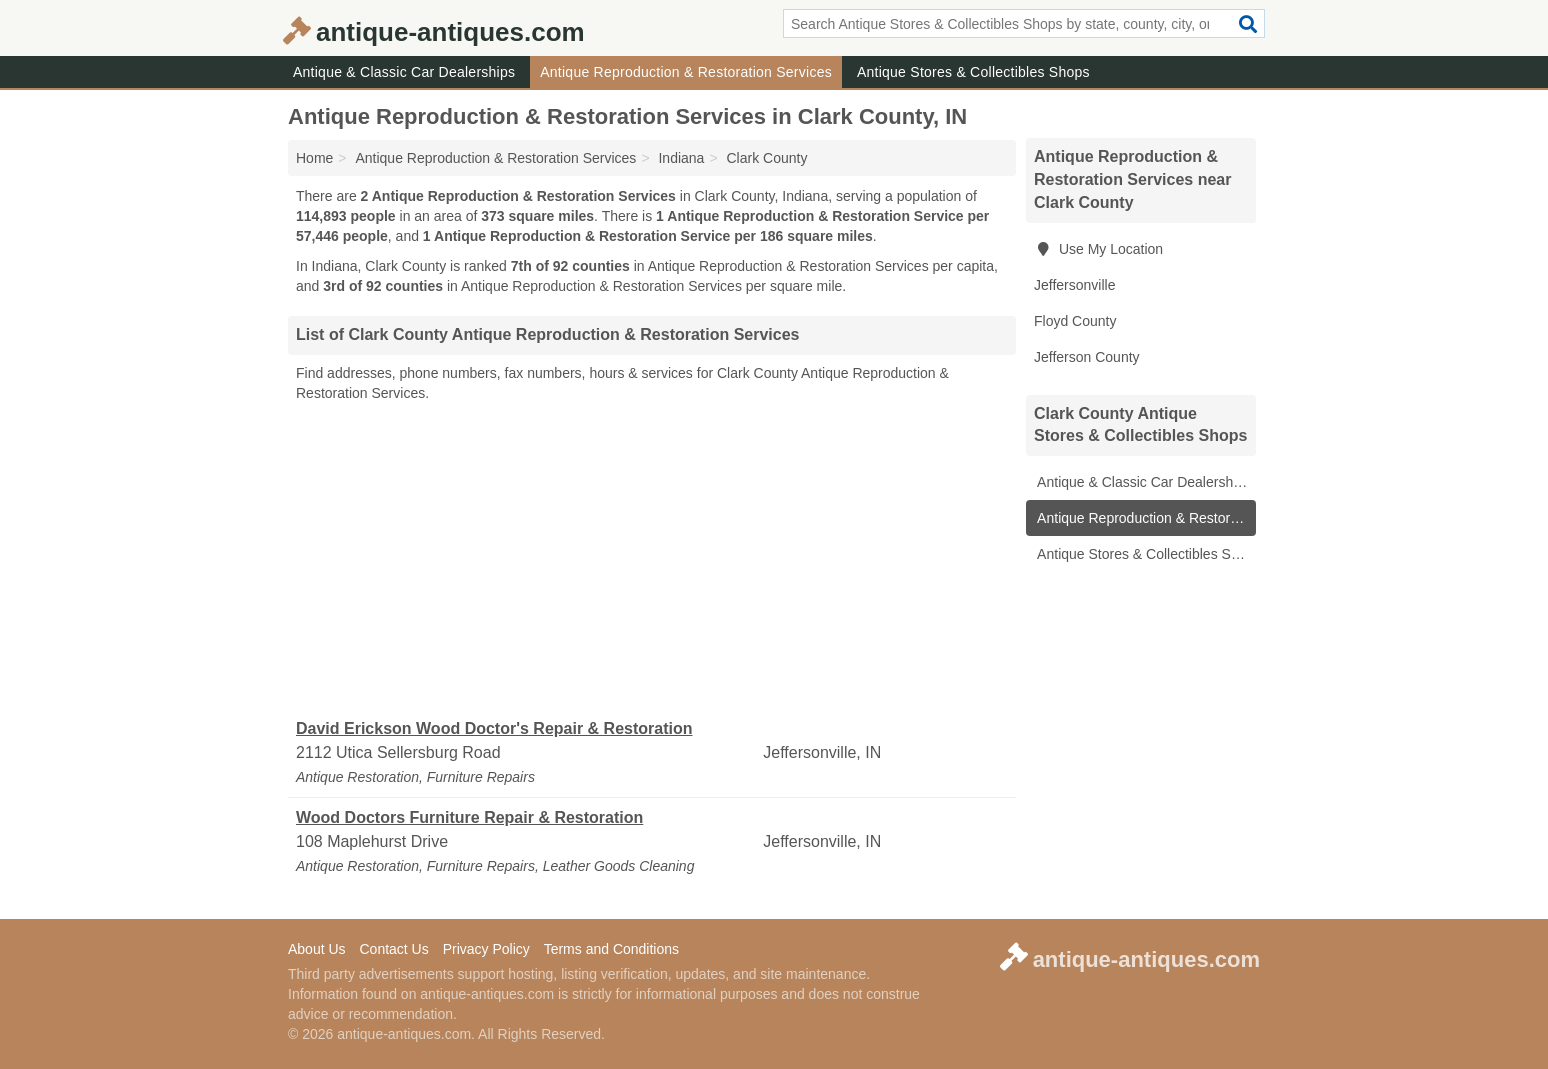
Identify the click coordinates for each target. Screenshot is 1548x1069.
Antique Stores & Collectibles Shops (973, 72)
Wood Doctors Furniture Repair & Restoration (469, 817)
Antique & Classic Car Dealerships (404, 72)
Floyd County (1075, 321)
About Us (317, 949)
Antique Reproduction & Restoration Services (686, 72)
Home (314, 158)
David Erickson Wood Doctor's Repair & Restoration (494, 728)
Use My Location (1098, 249)
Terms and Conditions (611, 949)
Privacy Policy (486, 949)
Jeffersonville (1074, 285)
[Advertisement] (652, 561)
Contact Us (393, 949)
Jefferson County (1087, 357)
